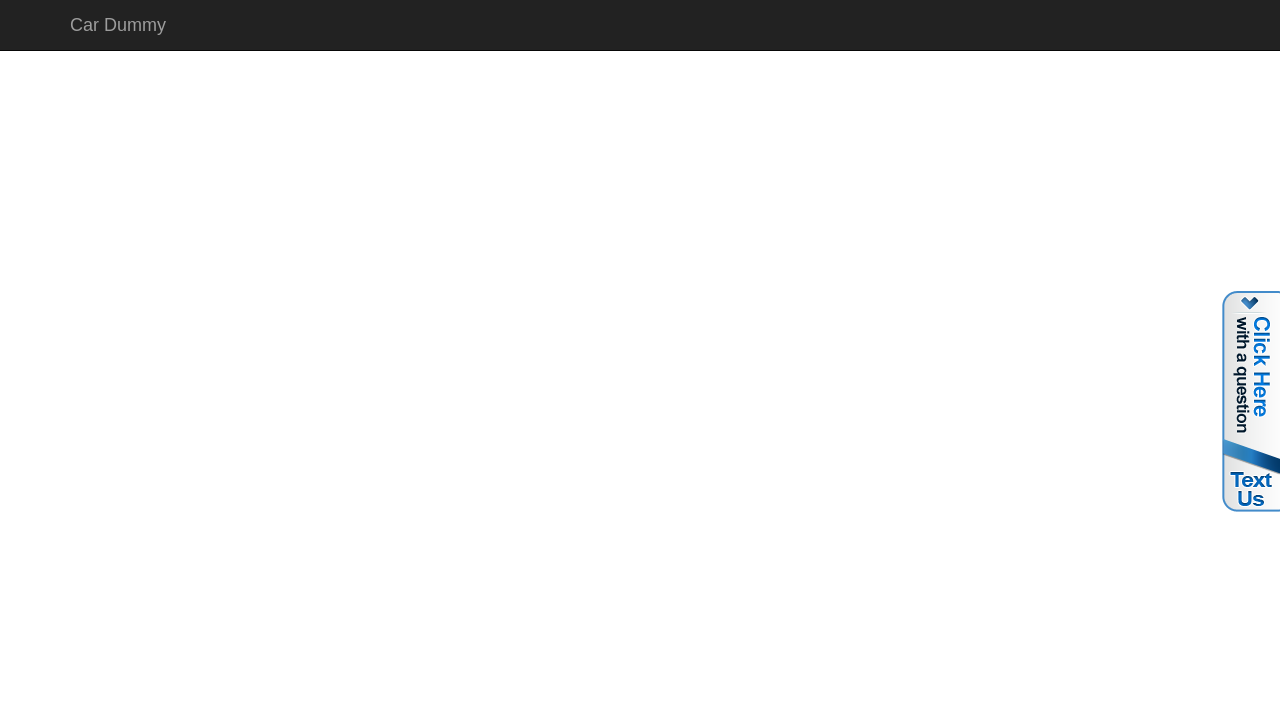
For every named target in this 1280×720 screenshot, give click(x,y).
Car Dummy (118, 25)
